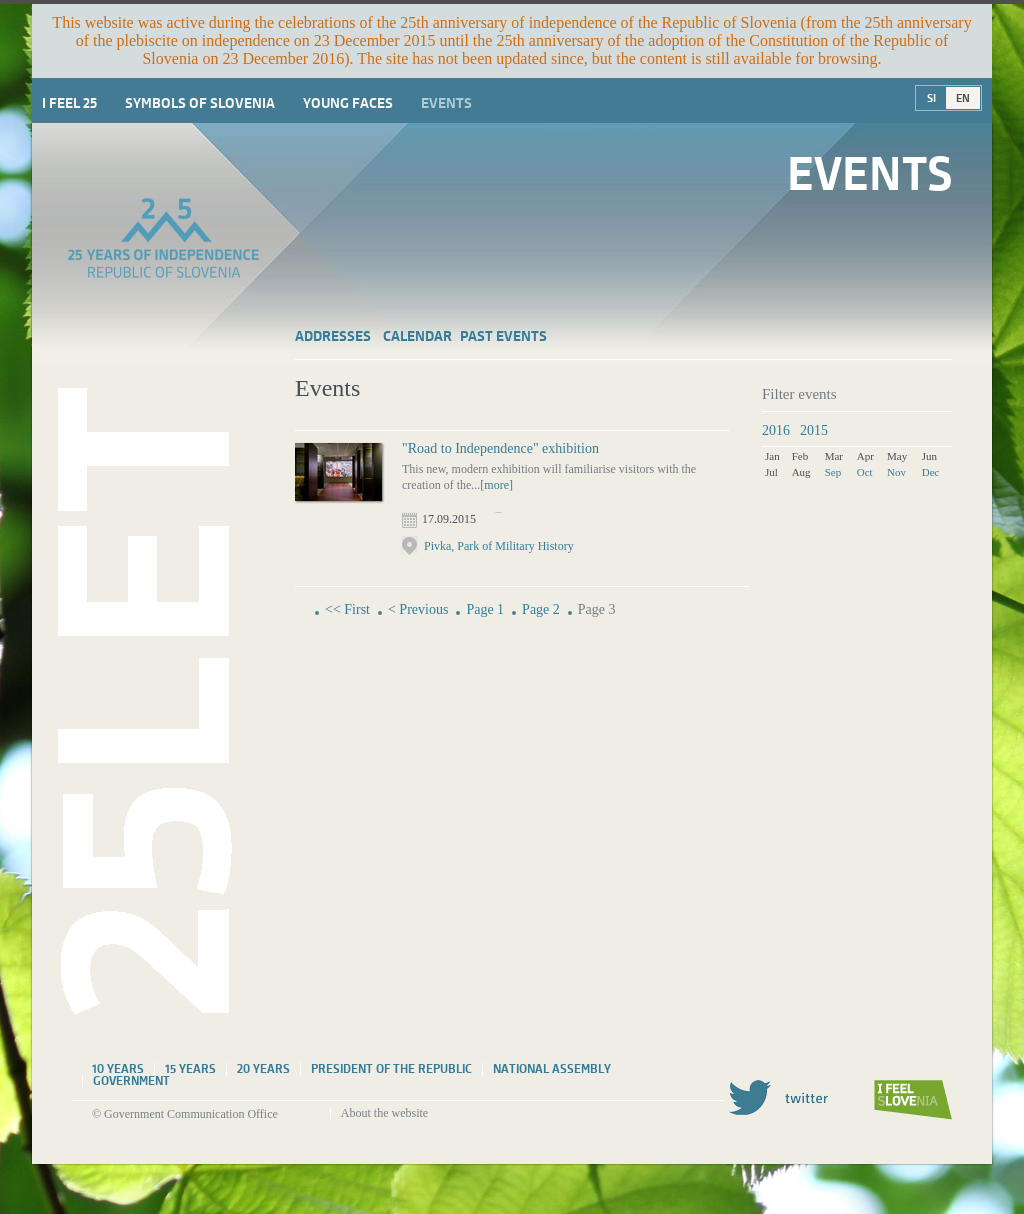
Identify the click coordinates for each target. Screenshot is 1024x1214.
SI (931, 98)
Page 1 (485, 609)
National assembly (552, 1069)
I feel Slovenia (913, 1100)
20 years (263, 1069)
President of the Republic (391, 1069)
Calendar (417, 336)
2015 (814, 430)
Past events (503, 336)
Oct (865, 472)
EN (963, 98)
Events (446, 103)
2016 (776, 430)
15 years (190, 1069)
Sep (833, 472)
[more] (496, 485)
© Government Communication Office (185, 1114)
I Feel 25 (69, 103)
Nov (896, 472)
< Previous (418, 609)
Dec (931, 472)
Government (131, 1081)
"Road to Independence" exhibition (500, 448)
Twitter (778, 1097)
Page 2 (541, 609)
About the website (384, 1113)
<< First (347, 609)
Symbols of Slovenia (200, 103)
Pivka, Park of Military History (499, 546)
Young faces (348, 103)
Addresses (333, 336)
